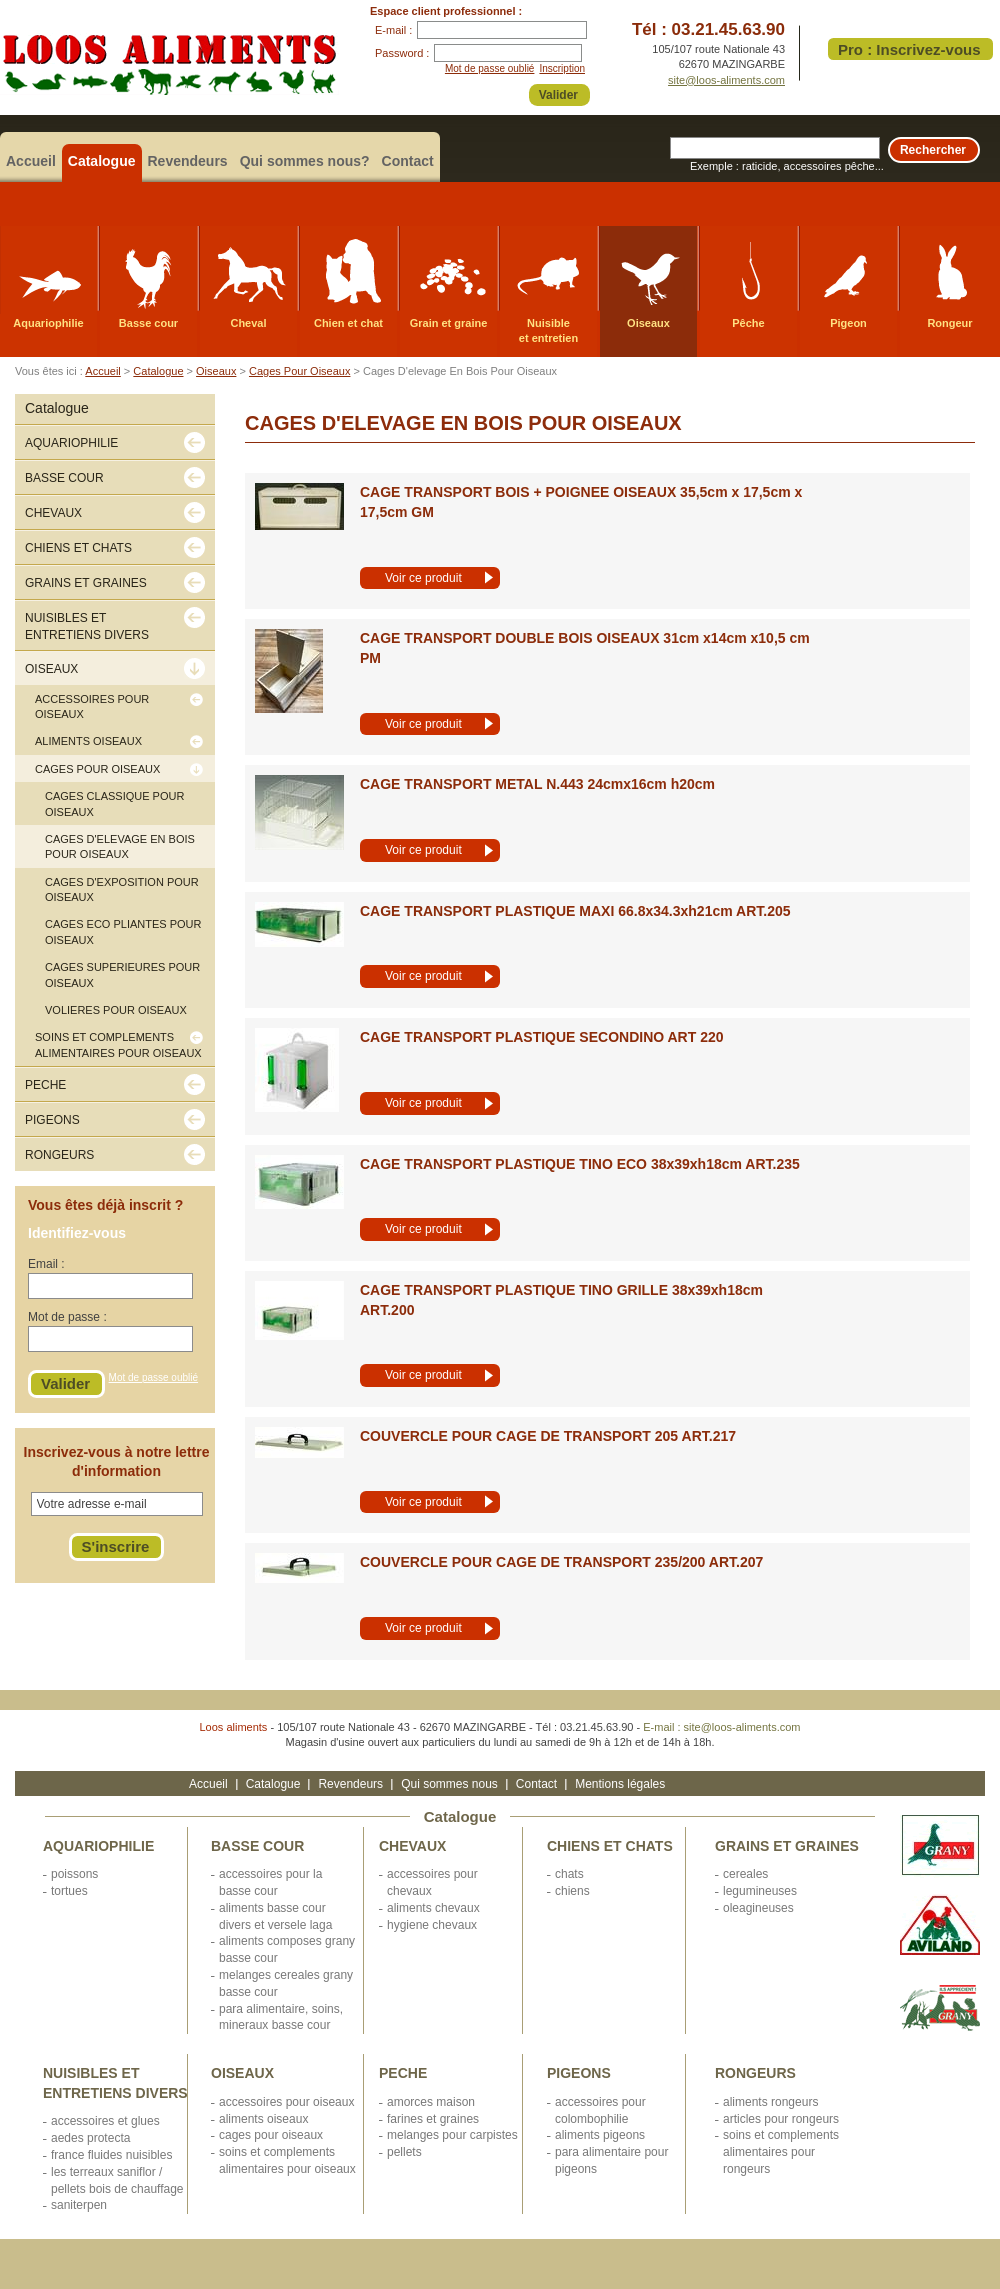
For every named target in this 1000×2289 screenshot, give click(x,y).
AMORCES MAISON (431, 2102)
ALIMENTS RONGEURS (770, 2102)
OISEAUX (242, 2073)
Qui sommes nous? (305, 161)
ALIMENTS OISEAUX (263, 2119)
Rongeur (949, 323)
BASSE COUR (257, 1846)
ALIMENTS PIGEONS (600, 2135)
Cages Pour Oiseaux (300, 371)
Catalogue (102, 161)
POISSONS (74, 1874)
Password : (402, 53)
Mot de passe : (67, 1317)
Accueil (31, 161)
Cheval (248, 323)
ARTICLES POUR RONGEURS (781, 2119)
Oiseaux (648, 323)
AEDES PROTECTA (90, 2138)
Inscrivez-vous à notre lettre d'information (117, 1462)
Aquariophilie (48, 323)
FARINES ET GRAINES (433, 2119)
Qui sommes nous (449, 1784)
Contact (408, 161)
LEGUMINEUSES (760, 1891)
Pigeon (848, 323)
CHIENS (572, 1891)
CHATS (569, 1874)
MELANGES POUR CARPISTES (452, 2135)
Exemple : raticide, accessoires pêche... (787, 166)
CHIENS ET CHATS (610, 1846)
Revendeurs (188, 161)
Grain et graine (449, 323)
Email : (46, 1264)
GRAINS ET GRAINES (787, 1846)
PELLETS (404, 2152)
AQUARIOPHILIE (98, 1846)
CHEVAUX (412, 1846)
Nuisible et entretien (548, 330)
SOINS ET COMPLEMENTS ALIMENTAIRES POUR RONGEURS (781, 2152)
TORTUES (69, 1891)
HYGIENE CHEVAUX (432, 1925)
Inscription (562, 68)
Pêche (748, 323)
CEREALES (745, 1874)
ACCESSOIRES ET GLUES (105, 2121)
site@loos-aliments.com (726, 80)
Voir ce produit (423, 578)
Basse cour (148, 323)
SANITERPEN (79, 2205)
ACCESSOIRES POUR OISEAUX (286, 2102)
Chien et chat (348, 323)
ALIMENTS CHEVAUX (433, 1908)
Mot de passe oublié (490, 68)
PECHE (403, 2073)
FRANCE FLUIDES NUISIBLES (111, 2155)
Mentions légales (620, 1784)
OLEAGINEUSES (758, 1908)
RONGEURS (755, 2073)
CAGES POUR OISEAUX (271, 2135)
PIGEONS (579, 2073)
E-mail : (393, 30)
